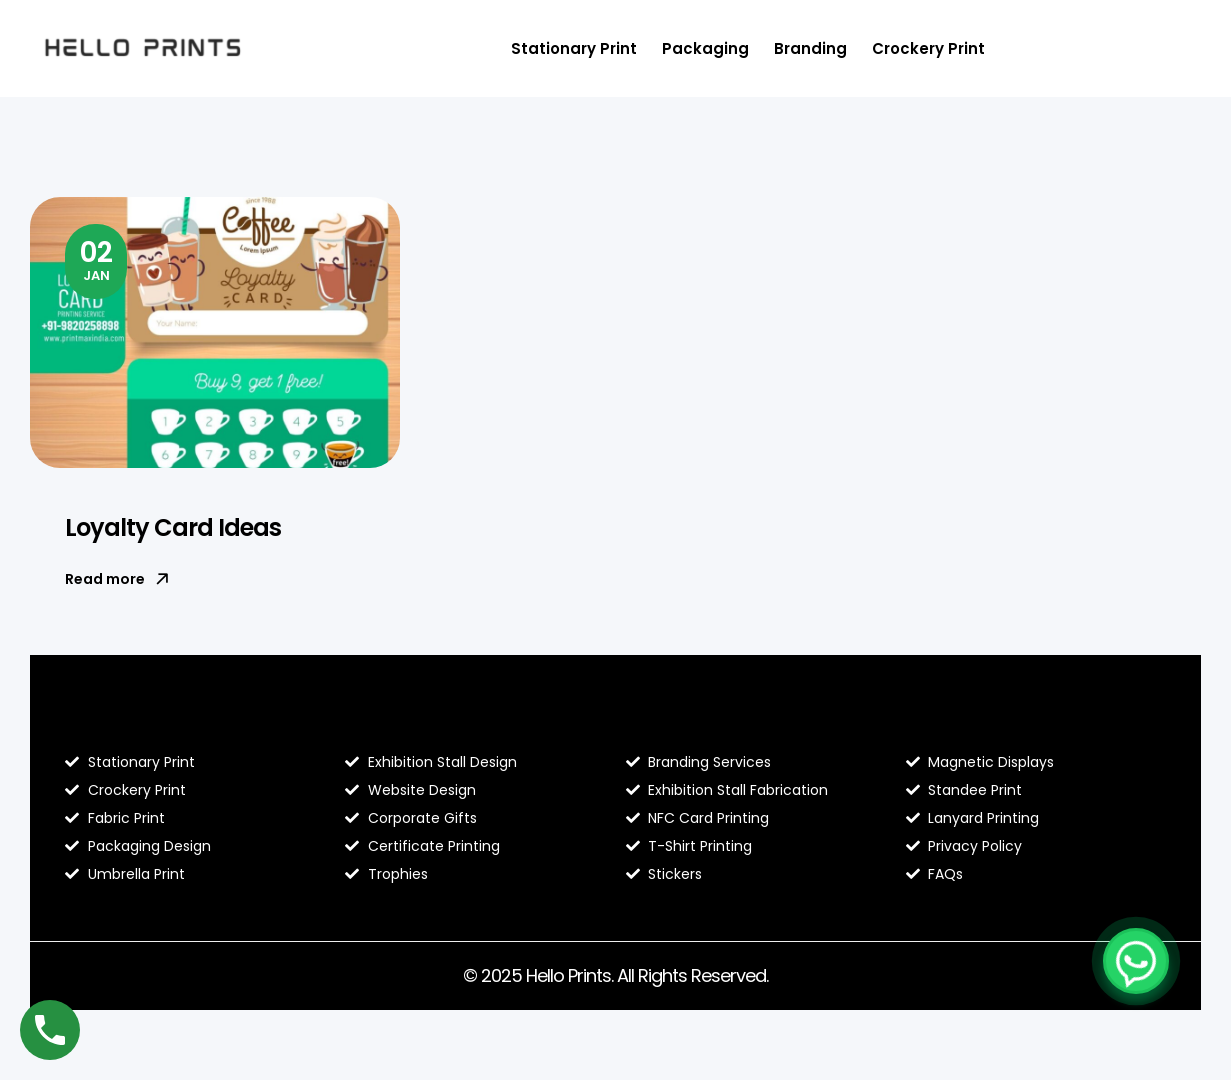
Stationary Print (574, 48)
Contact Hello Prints (998, 720)
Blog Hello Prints (138, 720)
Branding (810, 48)
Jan (96, 259)
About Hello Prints (426, 720)
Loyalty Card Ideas (173, 527)
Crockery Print (928, 48)
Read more (117, 579)
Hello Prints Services (717, 720)
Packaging (705, 48)
